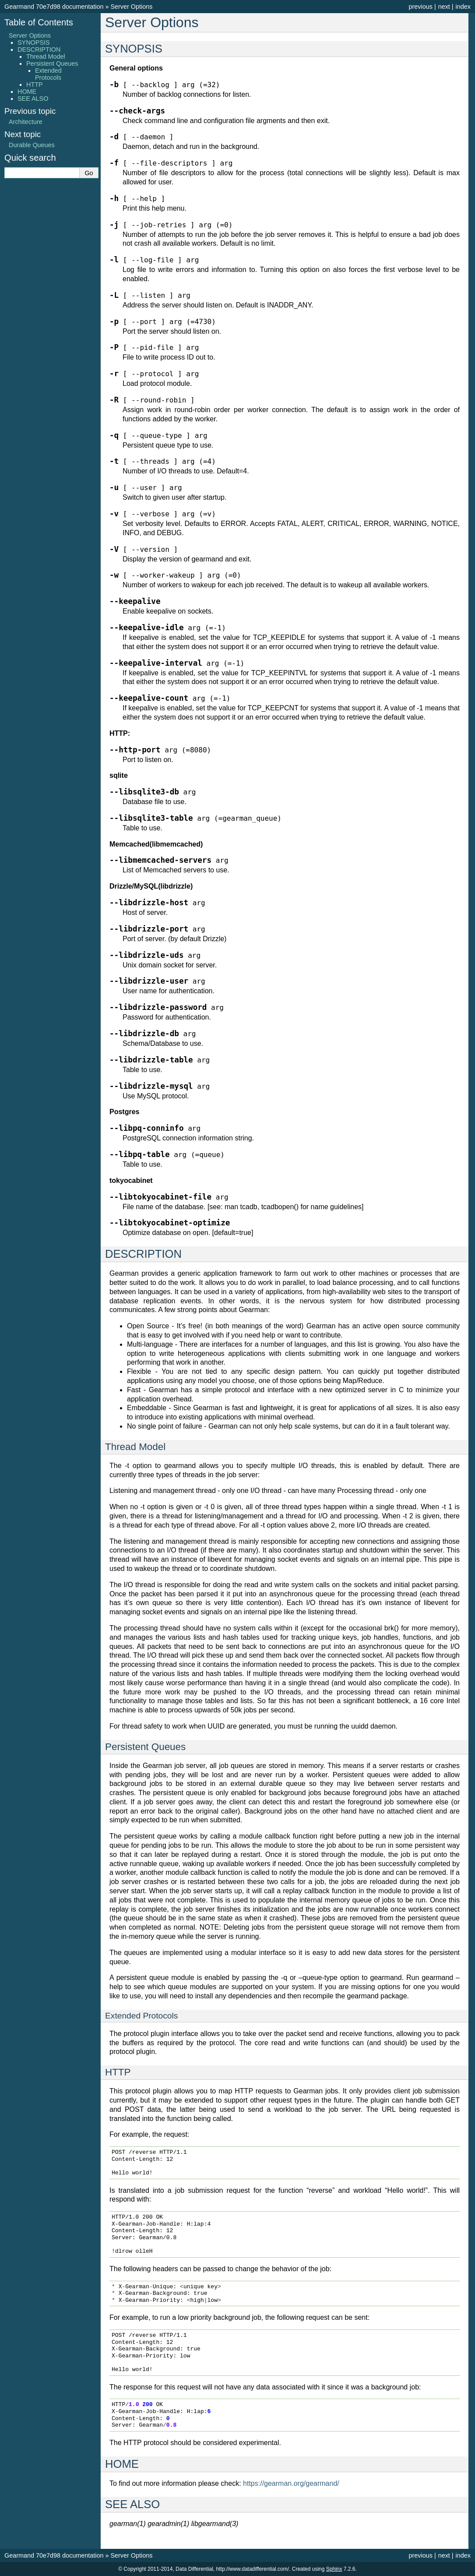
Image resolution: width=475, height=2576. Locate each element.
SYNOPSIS (34, 42)
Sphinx (334, 2569)
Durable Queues (32, 144)
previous (420, 6)
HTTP (34, 84)
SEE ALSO (33, 98)
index (463, 6)
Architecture (25, 121)
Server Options (131, 6)
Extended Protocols (48, 74)
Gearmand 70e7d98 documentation (53, 6)
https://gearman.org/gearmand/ (291, 2483)
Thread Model (45, 56)
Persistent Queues (52, 63)
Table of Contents (38, 22)
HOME (27, 91)
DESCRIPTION (39, 49)
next (444, 6)
